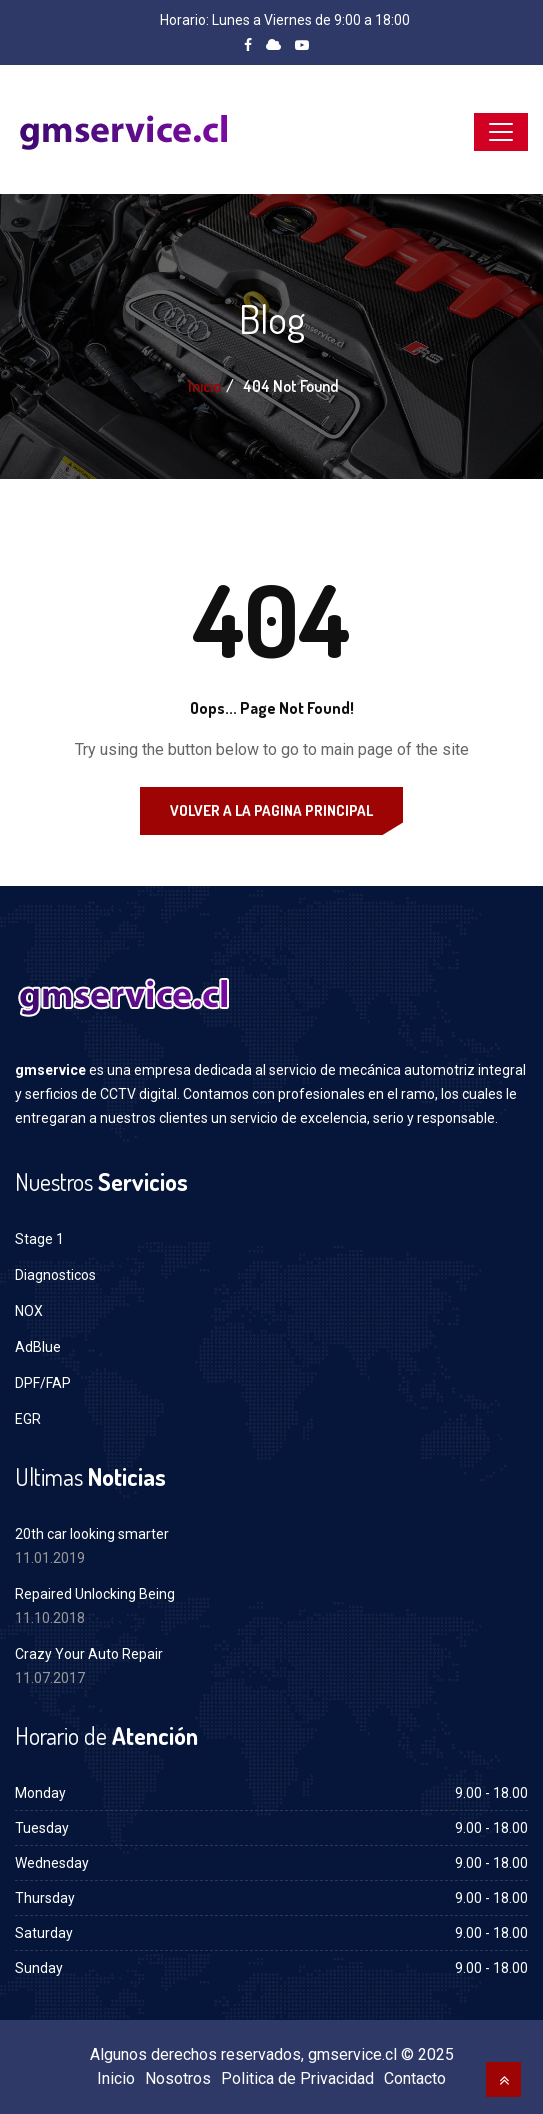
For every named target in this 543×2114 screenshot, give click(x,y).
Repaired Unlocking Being (95, 1594)
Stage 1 (39, 1239)
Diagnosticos (55, 1275)
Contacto (415, 2078)
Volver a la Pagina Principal (271, 810)
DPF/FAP (43, 1383)
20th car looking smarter (92, 1534)
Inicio (204, 386)
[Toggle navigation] (501, 132)
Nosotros (178, 2078)
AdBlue (38, 1347)
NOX (29, 1311)
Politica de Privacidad (297, 2078)
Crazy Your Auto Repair (89, 1654)
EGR (28, 1419)
